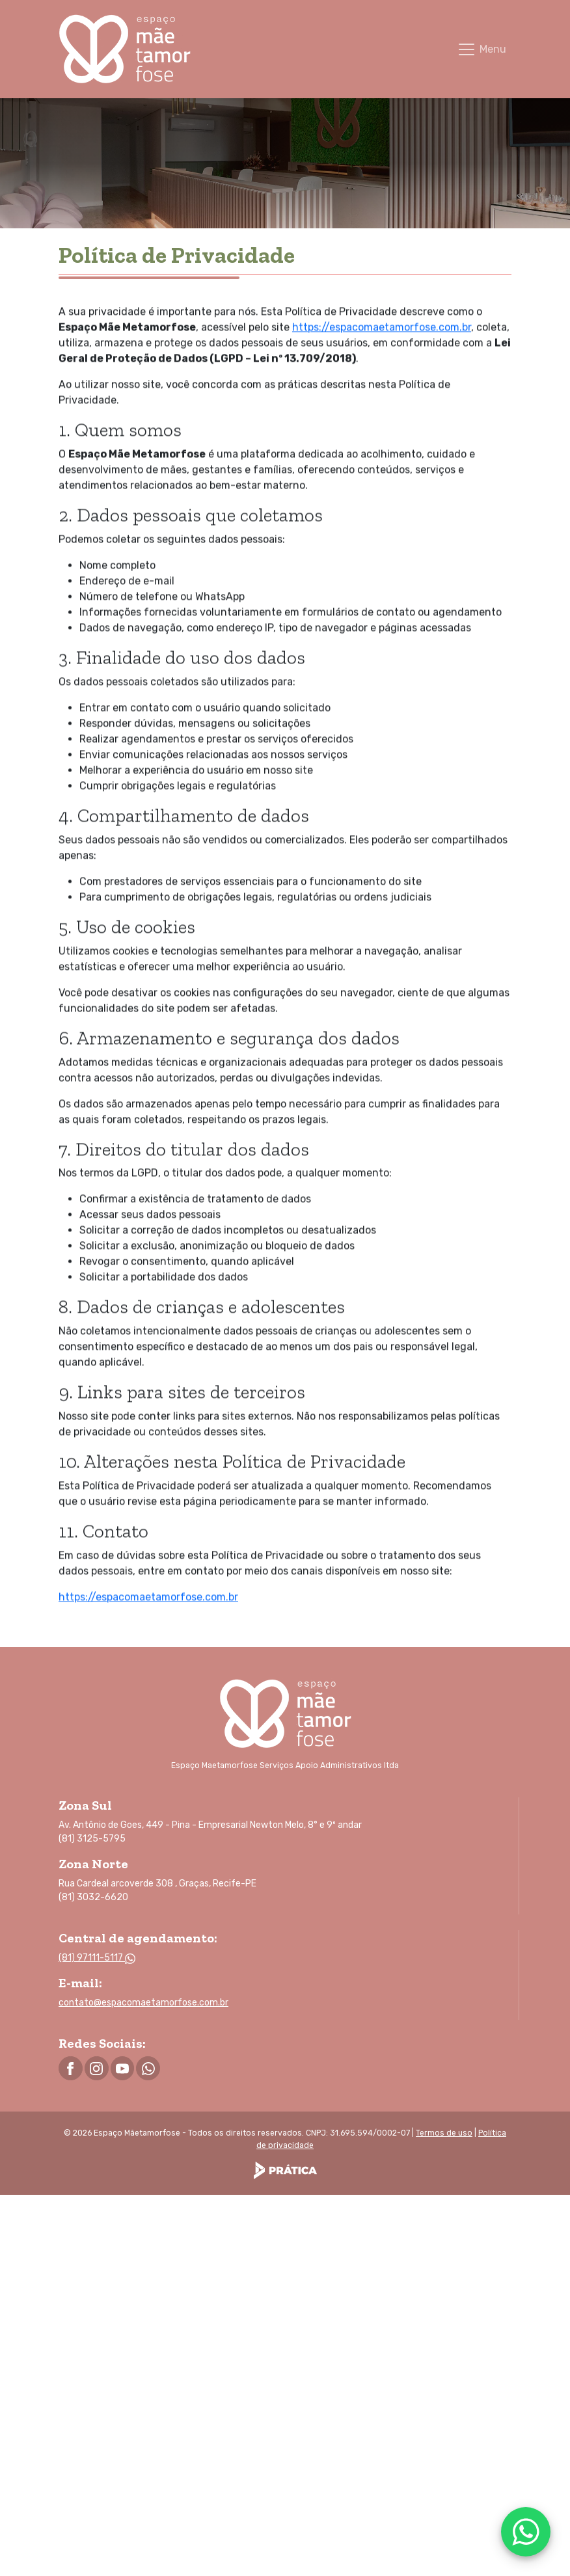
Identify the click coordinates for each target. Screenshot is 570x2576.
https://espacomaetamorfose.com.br (381, 320)
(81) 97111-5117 (97, 1957)
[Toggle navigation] (481, 49)
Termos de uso (444, 2133)
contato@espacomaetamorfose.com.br (143, 2002)
